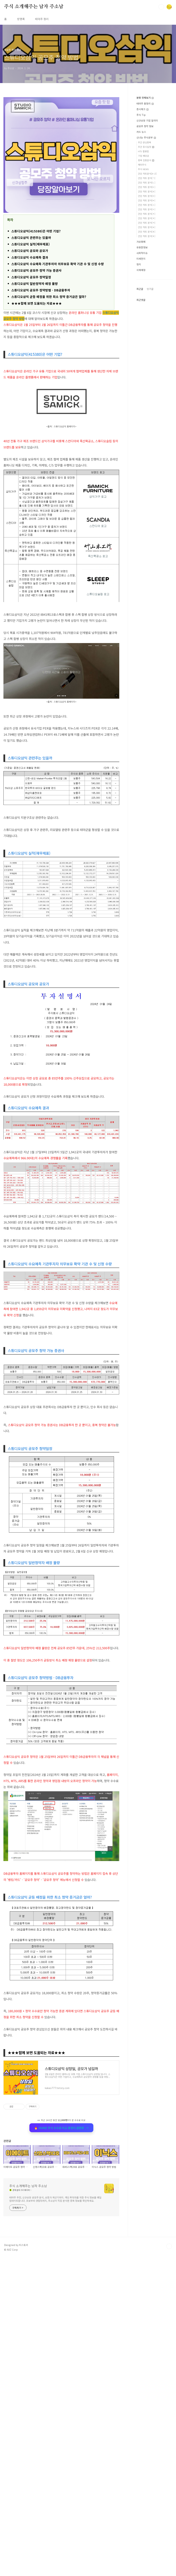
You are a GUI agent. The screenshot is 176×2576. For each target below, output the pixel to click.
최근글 (139, 289)
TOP (169, 2468)
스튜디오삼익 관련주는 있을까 (31, 237)
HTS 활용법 (143, 151)
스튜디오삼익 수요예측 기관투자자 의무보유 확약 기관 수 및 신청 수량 (57, 264)
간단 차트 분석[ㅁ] (146, 196)
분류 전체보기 (145, 97)
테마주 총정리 (145, 103)
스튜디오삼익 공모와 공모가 (29, 250)
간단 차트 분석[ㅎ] (146, 236)
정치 (138, 264)
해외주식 (142, 164)
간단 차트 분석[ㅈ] (146, 213)
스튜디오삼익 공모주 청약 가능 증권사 (36, 270)
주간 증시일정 (146, 146)
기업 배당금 (143, 155)
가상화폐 (140, 241)
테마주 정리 (42, 19)
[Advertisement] (61, 1123)
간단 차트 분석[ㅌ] (146, 227)
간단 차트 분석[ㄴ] (146, 182)
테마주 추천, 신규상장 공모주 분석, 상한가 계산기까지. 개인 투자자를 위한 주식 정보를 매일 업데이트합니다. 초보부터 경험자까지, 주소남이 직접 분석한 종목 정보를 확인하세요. (55, 2421)
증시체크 (142, 109)
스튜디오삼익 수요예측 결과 (29, 257)
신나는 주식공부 (146, 137)
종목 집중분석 (146, 160)
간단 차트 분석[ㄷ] (146, 187)
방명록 (21, 19)
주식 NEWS (143, 169)
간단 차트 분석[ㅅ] (146, 204)
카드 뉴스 (141, 132)
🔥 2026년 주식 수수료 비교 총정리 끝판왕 (61, 2280)
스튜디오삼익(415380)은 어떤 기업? (35, 231)
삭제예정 (140, 270)
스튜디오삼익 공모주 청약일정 (31, 277)
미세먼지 (140, 258)
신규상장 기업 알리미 (147, 120)
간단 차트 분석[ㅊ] (146, 218)
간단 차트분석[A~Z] (147, 173)
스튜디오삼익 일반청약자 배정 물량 (34, 283)
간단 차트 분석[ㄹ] (146, 191)
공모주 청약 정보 (144, 126)
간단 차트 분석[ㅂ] (146, 200)
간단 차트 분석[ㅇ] (146, 209)
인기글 (150, 289)
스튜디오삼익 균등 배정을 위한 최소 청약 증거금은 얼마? (48, 296)
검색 (161, 6)
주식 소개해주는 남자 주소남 (33, 6)
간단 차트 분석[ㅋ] (146, 222)
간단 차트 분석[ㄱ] (146, 178)
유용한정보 (142, 247)
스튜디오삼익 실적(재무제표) (30, 244)
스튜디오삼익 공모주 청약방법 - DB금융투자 (40, 290)
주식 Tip (141, 115)
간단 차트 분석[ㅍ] (146, 231)
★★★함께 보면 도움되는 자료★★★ (36, 303)
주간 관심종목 (144, 142)
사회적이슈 (142, 253)
